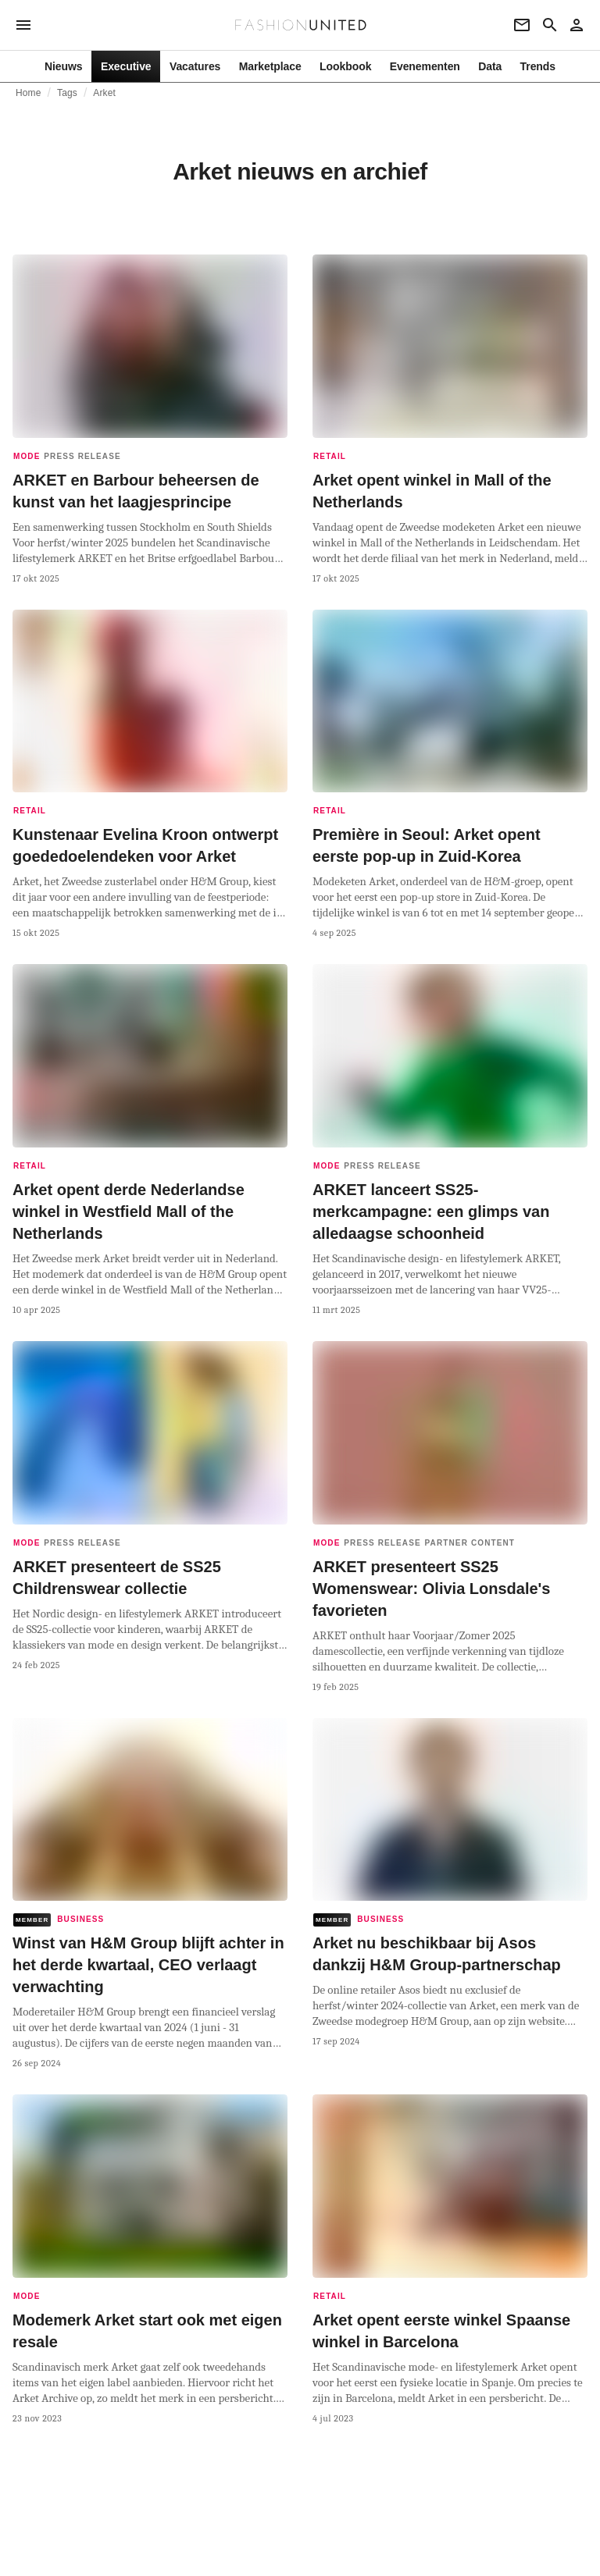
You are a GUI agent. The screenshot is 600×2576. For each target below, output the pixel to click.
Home (28, 92)
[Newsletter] (522, 25)
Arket (104, 92)
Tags (67, 92)
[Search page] (550, 25)
